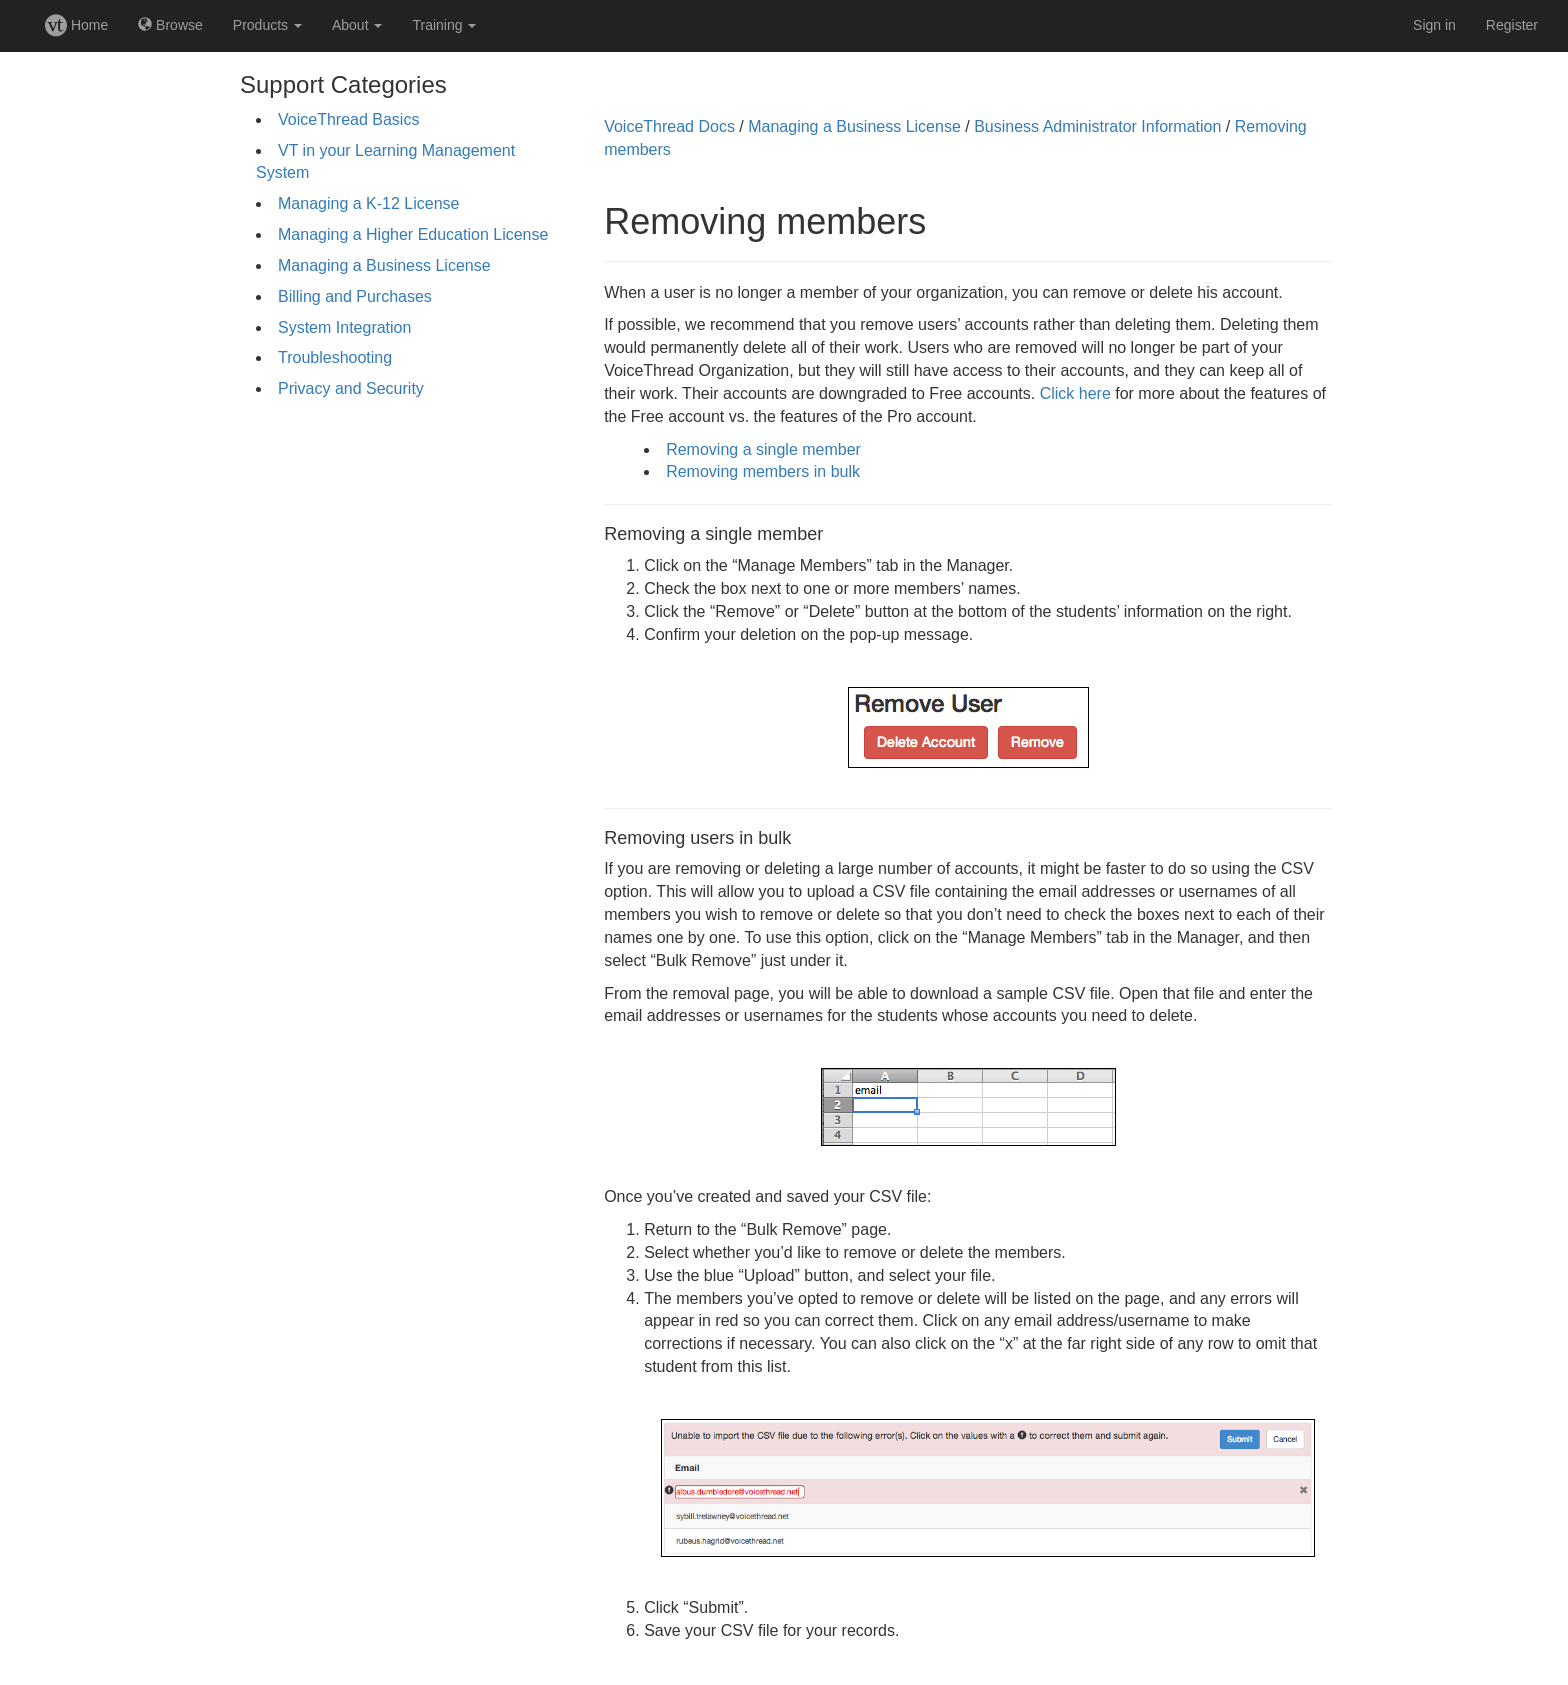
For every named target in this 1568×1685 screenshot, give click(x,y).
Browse (170, 25)
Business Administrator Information (1097, 126)
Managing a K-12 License (368, 203)
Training (444, 25)
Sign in (1434, 25)
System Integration (344, 327)
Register (1512, 25)
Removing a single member (763, 449)
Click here (1075, 393)
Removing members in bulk (763, 471)
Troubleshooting (335, 357)
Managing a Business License (384, 265)
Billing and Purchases (355, 296)
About (357, 25)
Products (267, 25)
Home (76, 25)
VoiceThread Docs (669, 126)
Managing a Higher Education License (413, 234)
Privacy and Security (351, 388)
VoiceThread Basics (348, 119)
